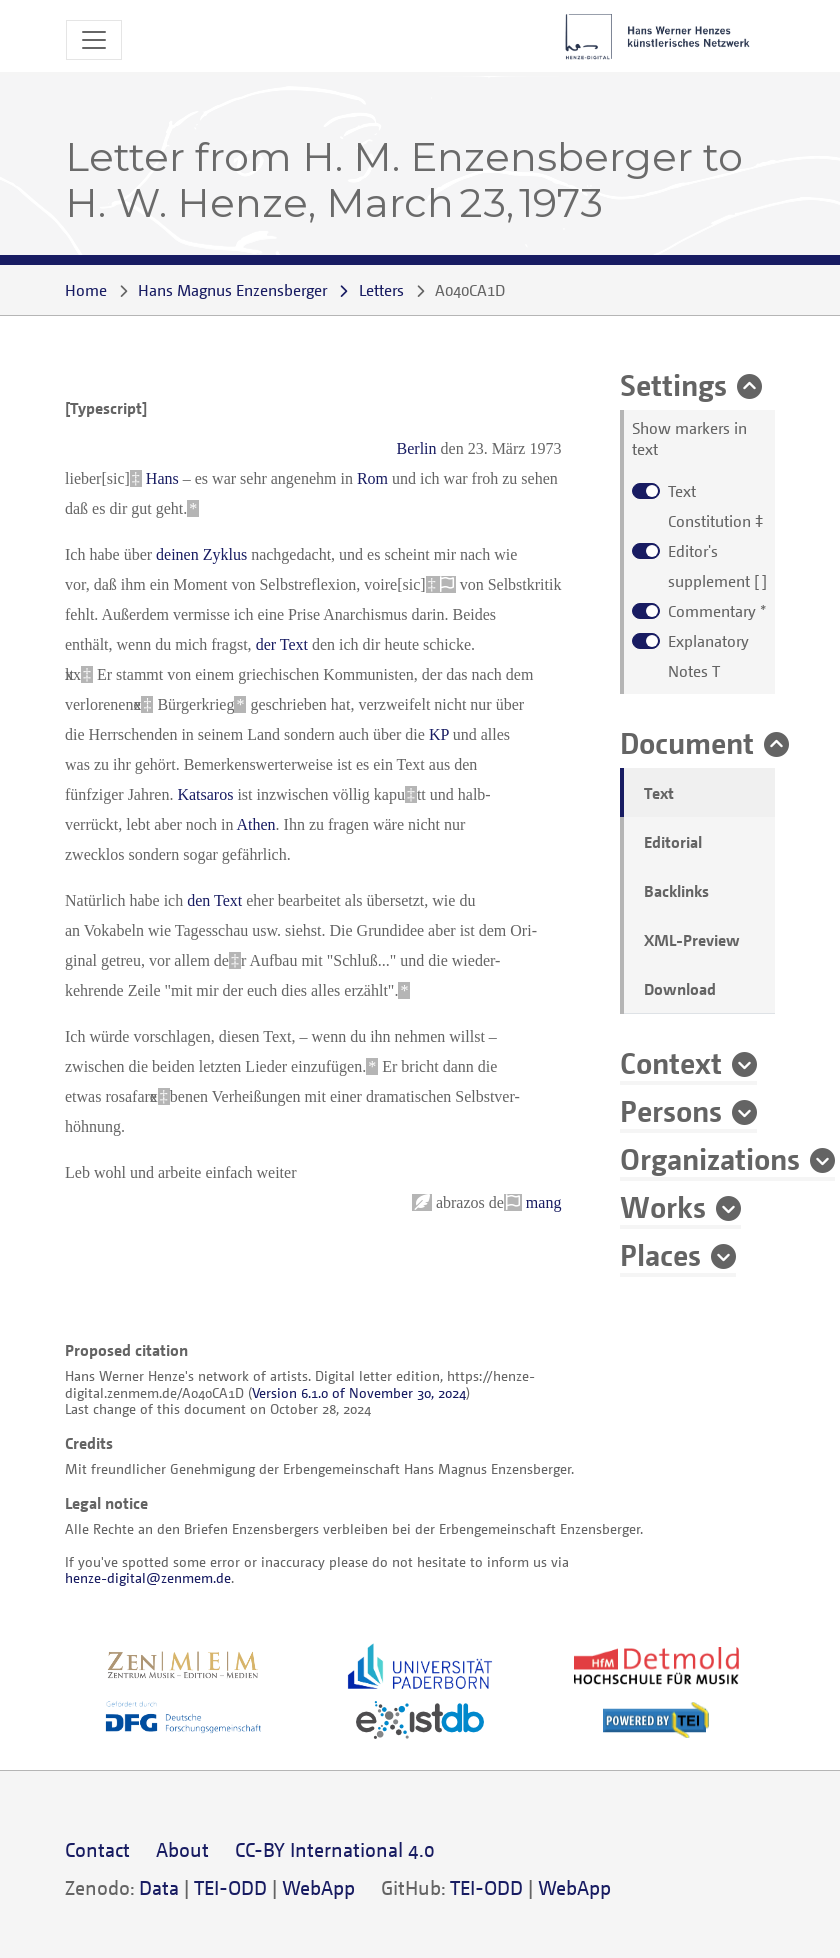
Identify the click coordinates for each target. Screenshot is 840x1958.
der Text (282, 644)
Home (86, 290)
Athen (256, 824)
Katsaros (205, 794)
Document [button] (687, 742)
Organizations (710, 1158)
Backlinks (676, 891)
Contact (97, 1849)
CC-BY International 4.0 (335, 1849)
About (182, 1849)
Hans (162, 478)
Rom (372, 478)
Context (671, 1062)
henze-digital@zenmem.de (148, 1577)
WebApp (318, 1887)
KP (439, 734)
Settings (673, 384)
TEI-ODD (230, 1887)
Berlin (417, 448)
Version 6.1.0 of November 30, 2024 (359, 1392)
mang (544, 1202)
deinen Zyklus (201, 554)
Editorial (673, 842)
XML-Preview (692, 940)
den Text (214, 900)
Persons (671, 1110)
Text (659, 793)
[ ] (717, 566)
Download (680, 989)
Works (663, 1206)
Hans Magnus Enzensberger (232, 290)
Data (159, 1887)
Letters (381, 290)
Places (660, 1254)
